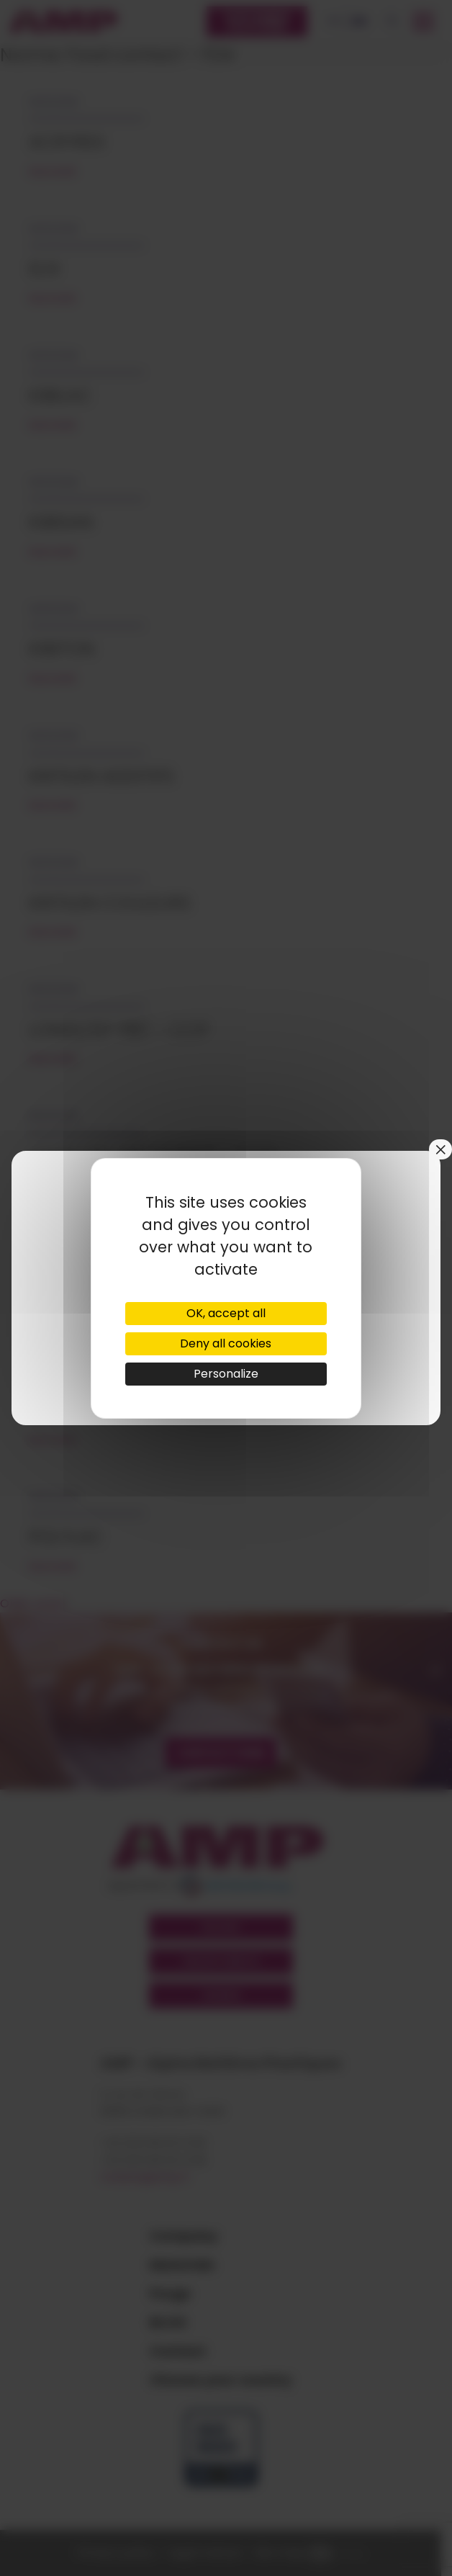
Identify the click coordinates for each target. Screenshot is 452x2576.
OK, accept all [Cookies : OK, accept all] (226, 1313)
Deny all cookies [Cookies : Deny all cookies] (225, 1343)
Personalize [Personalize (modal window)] (226, 1373)
